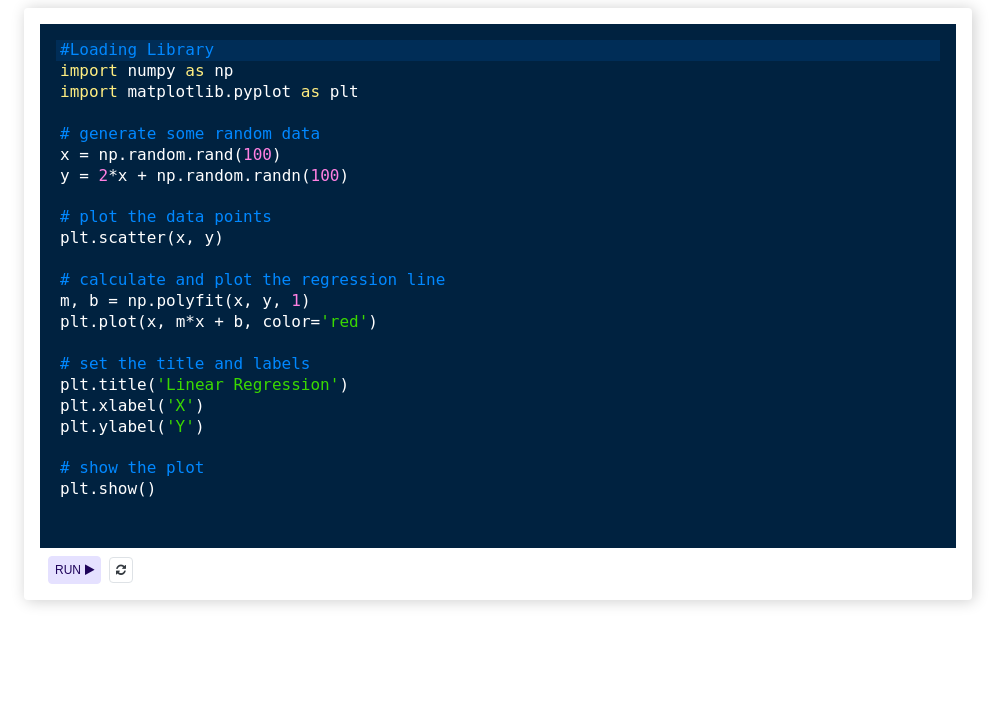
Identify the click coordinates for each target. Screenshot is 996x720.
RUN (74, 570)
